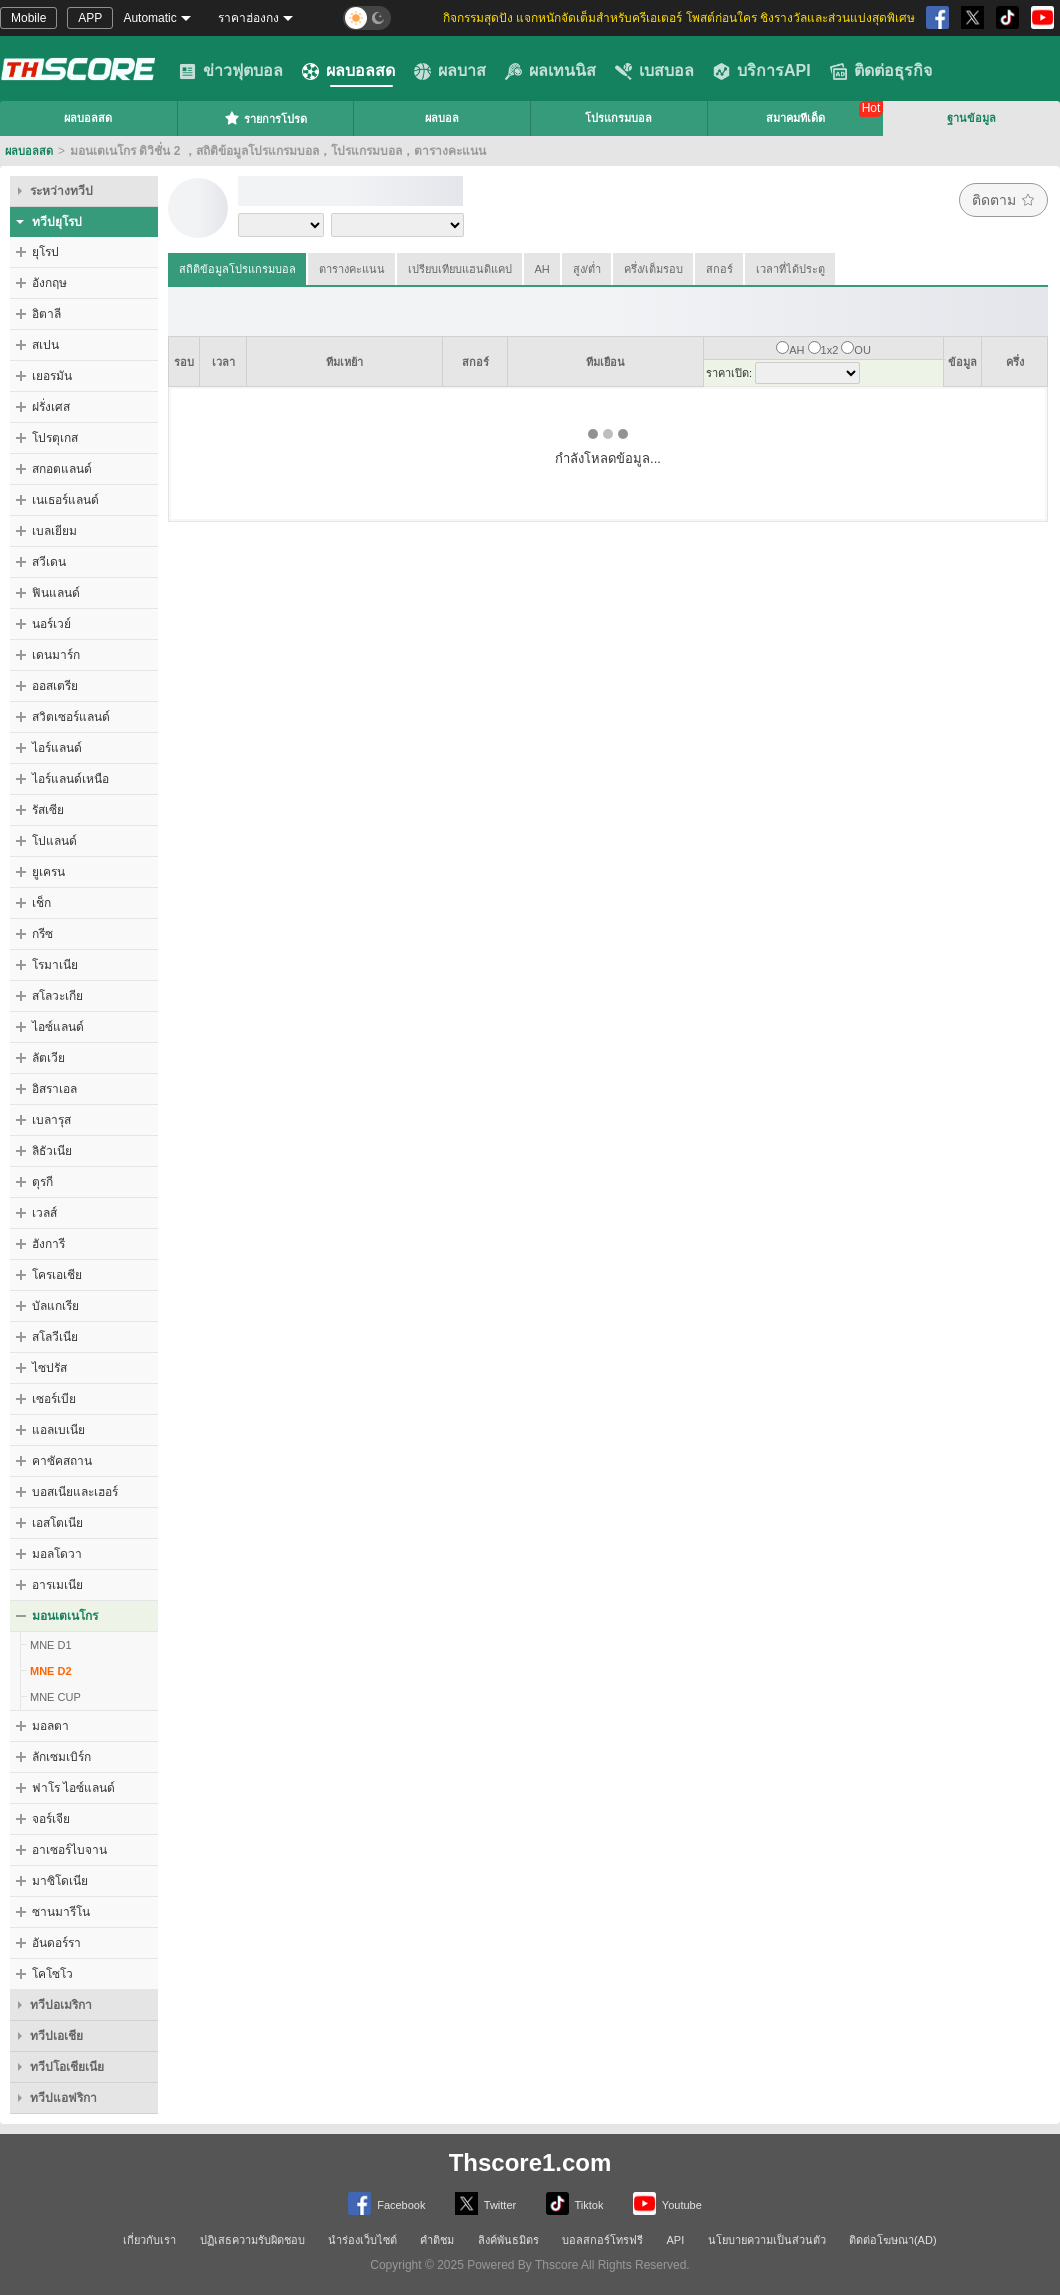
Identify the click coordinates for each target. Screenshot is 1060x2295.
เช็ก (41, 903)
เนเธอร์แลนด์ (65, 500)
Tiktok (575, 2203)
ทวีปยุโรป (57, 222)
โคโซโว (52, 1974)
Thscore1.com (530, 2162)
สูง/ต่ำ (587, 269)
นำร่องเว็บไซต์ (362, 2240)
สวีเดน (49, 562)
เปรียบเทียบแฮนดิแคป (460, 269)
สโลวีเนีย (55, 1337)
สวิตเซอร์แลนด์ (71, 717)
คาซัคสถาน (62, 1461)
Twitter (485, 2203)
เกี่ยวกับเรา (149, 2240)
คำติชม (437, 2240)
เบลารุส (51, 1120)
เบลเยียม (54, 531)
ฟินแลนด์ (56, 593)
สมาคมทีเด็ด (795, 118)
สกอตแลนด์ (62, 469)
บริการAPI (762, 71)
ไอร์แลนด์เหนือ (70, 779)
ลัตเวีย (48, 1058)
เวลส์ (44, 1213)
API (676, 2240)
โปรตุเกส (55, 438)
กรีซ (42, 934)
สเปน (45, 345)
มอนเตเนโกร (65, 1616)
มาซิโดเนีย (60, 1881)
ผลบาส (450, 71)
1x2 (830, 350)
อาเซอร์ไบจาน (69, 1850)
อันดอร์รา (56, 1943)
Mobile (28, 18)
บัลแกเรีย (55, 1306)
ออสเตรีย (55, 686)
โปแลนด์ (54, 841)
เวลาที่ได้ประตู (790, 269)
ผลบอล (442, 118)
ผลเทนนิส (550, 71)
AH (542, 269)
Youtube (667, 2203)
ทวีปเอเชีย (56, 2036)
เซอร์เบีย (54, 1399)
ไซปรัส (49, 1368)
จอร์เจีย (51, 1819)
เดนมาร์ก (56, 655)
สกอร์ (719, 269)
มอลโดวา (57, 1554)
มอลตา (50, 1726)
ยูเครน (48, 872)
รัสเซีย (48, 810)
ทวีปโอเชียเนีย (67, 2067)
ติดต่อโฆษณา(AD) (893, 2240)
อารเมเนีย (57, 1585)
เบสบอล (654, 71)
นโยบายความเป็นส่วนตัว (767, 2240)
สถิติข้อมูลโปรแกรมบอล (237, 269)
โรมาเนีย (55, 965)
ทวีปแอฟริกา (63, 2098)
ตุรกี (42, 1182)
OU (862, 350)
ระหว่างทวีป (61, 191)
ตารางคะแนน (352, 269)
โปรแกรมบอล (618, 118)
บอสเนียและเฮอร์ (75, 1492)
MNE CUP (55, 1697)
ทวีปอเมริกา (61, 2005)
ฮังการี (48, 1244)
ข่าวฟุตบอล (231, 71)
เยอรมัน (52, 376)
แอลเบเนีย (58, 1430)
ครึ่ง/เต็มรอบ (653, 269)
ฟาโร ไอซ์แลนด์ (73, 1788)
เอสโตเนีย (57, 1523)
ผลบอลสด (348, 71)
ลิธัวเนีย (52, 1151)
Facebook (386, 2203)
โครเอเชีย (57, 1275)
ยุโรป (45, 252)
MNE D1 (51, 1645)
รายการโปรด (265, 118)
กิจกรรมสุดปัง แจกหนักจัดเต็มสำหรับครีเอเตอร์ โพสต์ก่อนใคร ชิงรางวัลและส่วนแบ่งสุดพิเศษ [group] (679, 18)
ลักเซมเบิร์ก (61, 1757)
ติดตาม (1003, 200)
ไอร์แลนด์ (57, 748)
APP (90, 18)
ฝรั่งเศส (51, 407)
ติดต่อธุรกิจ (881, 71)
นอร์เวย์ (51, 624)
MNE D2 (51, 1671)
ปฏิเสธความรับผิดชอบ (252, 2240)
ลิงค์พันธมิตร (508, 2240)
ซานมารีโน (61, 1912)
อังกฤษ (49, 283)
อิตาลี (46, 314)
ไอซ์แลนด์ (58, 1027)
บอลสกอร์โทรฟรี (602, 2240)
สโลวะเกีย (57, 996)
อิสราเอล (54, 1089)
